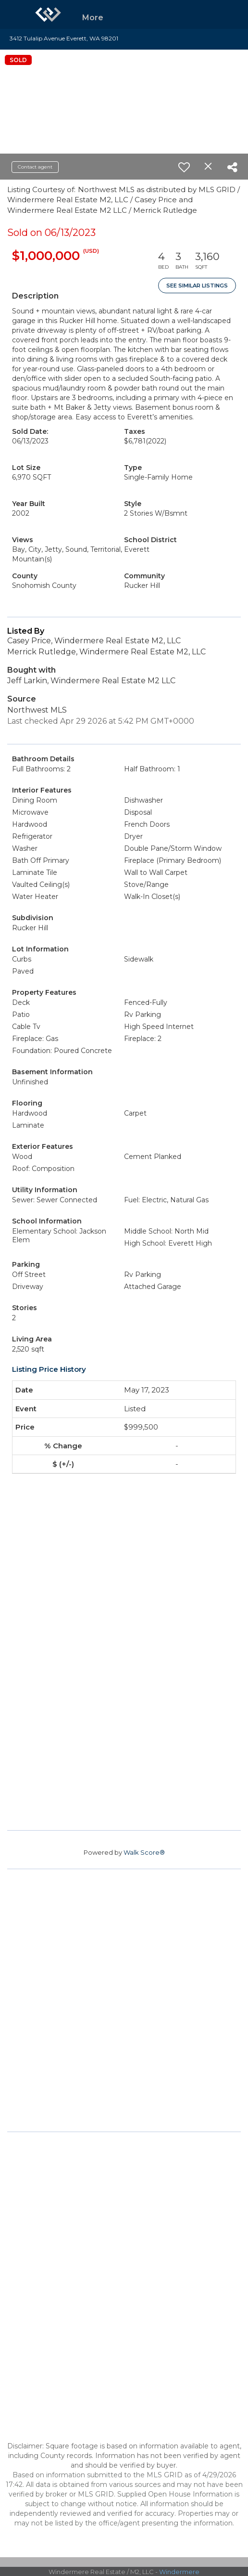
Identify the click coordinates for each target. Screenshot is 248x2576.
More (92, 17)
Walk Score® (144, 1852)
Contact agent (35, 167)
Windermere (179, 2572)
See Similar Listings (197, 285)
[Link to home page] (48, 14)
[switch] (184, 167)
